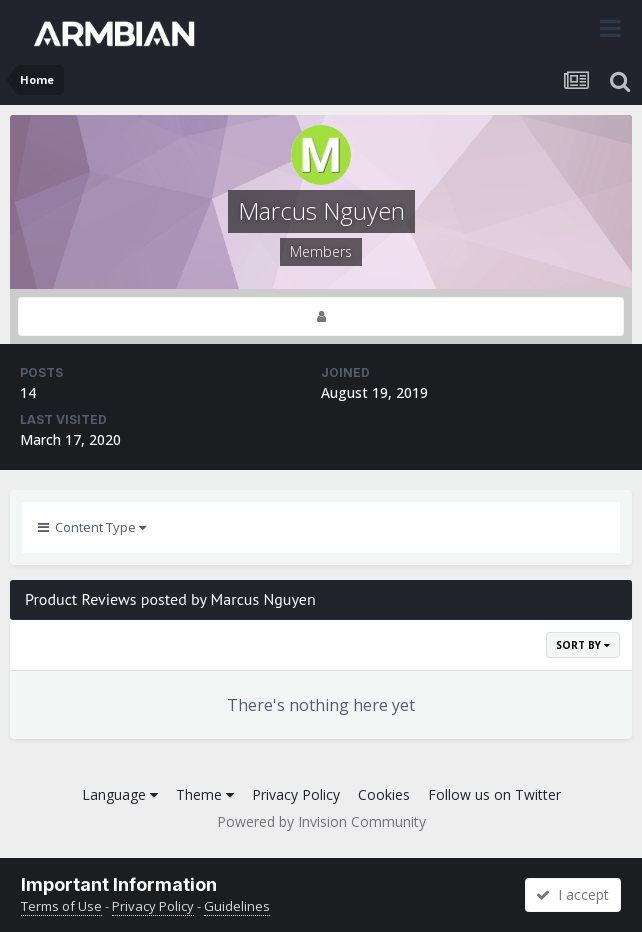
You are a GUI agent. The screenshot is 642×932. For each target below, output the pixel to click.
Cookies (384, 794)
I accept (572, 894)
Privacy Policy (296, 794)
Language (120, 794)
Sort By (583, 645)
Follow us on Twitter (494, 794)
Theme (205, 794)
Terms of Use (61, 906)
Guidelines (237, 906)
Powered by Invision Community (321, 821)
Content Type (92, 527)
